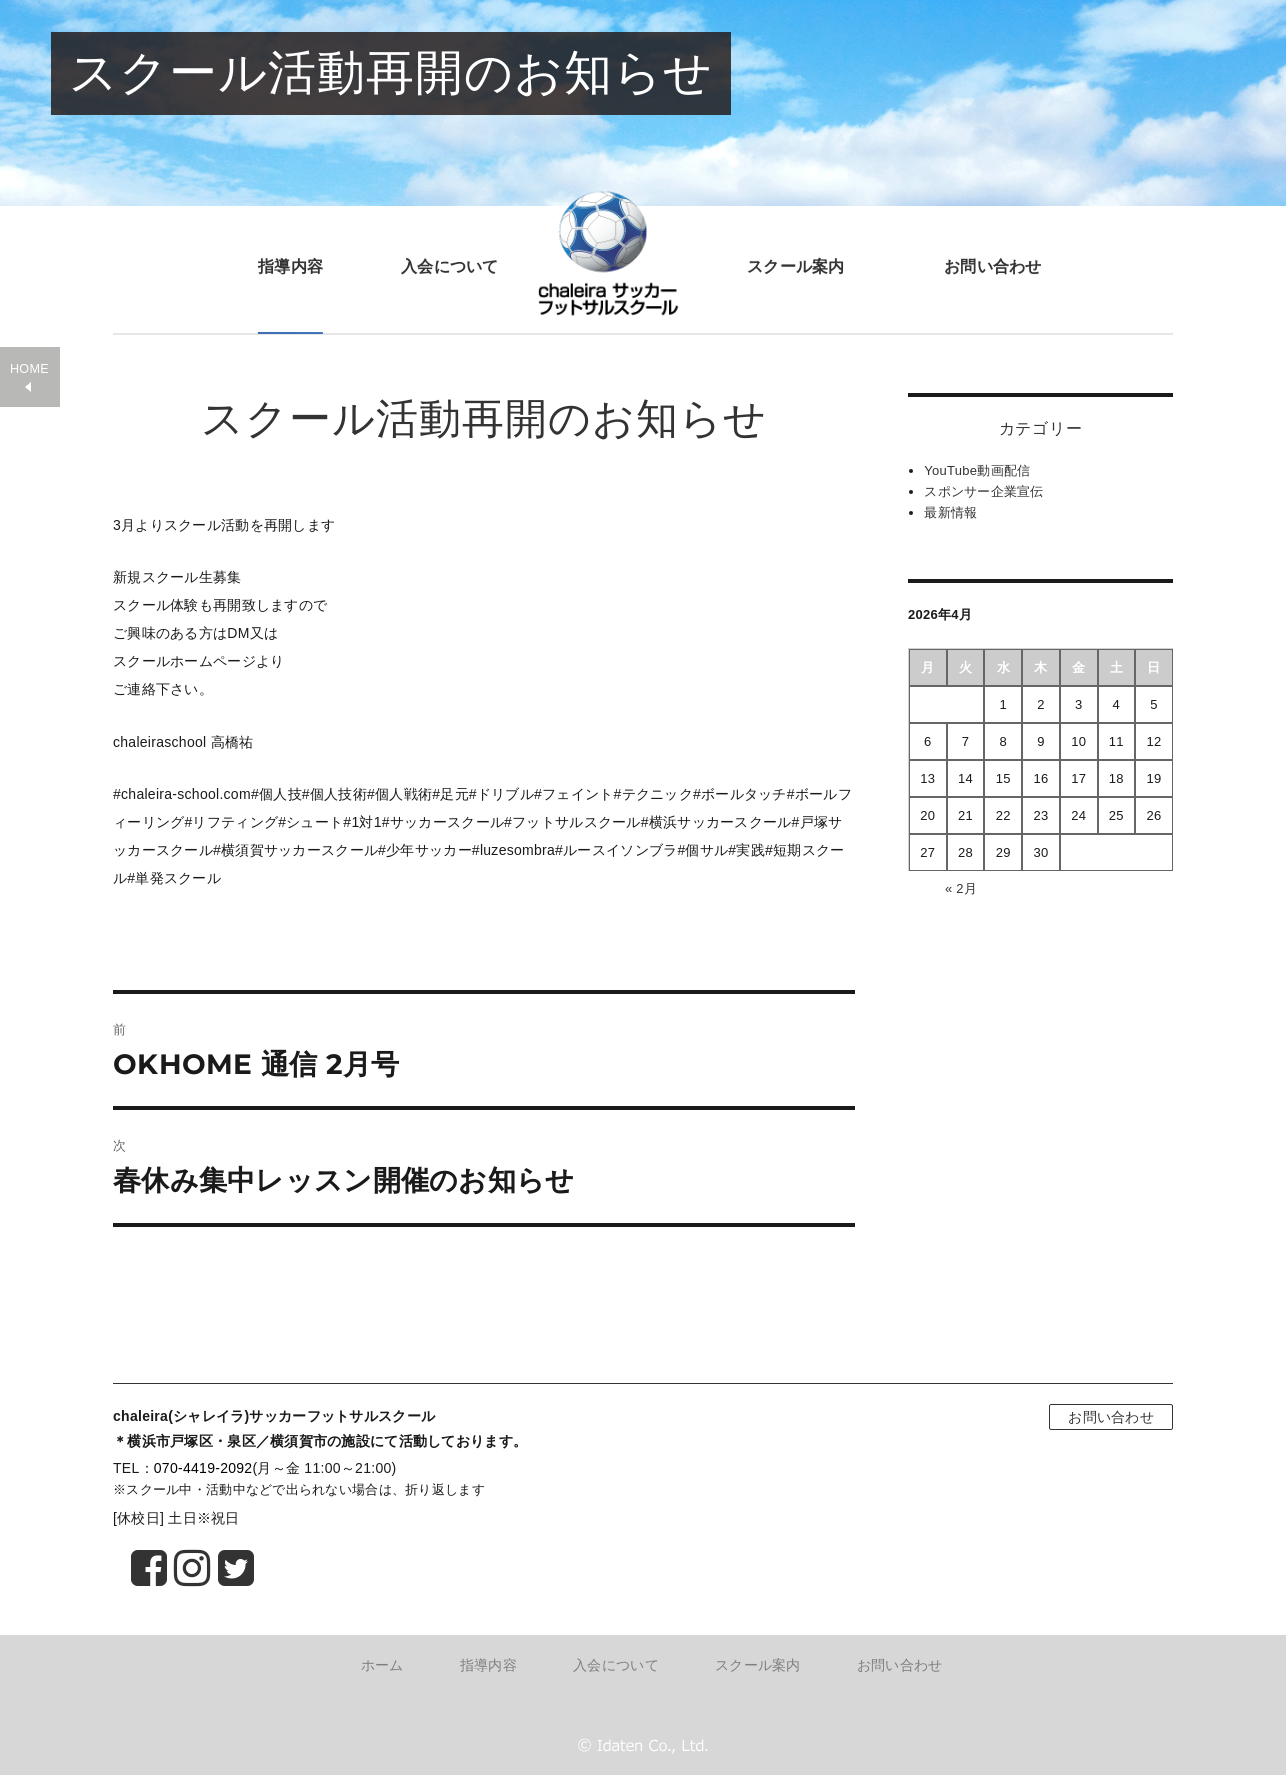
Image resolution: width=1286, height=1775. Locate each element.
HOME (29, 369)
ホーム (382, 1665)
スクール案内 (796, 266)
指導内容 (290, 266)
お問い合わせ (993, 266)
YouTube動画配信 (977, 470)
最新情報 (950, 512)
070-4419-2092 (203, 1468)
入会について (450, 266)
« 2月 (961, 888)
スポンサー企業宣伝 (984, 491)
